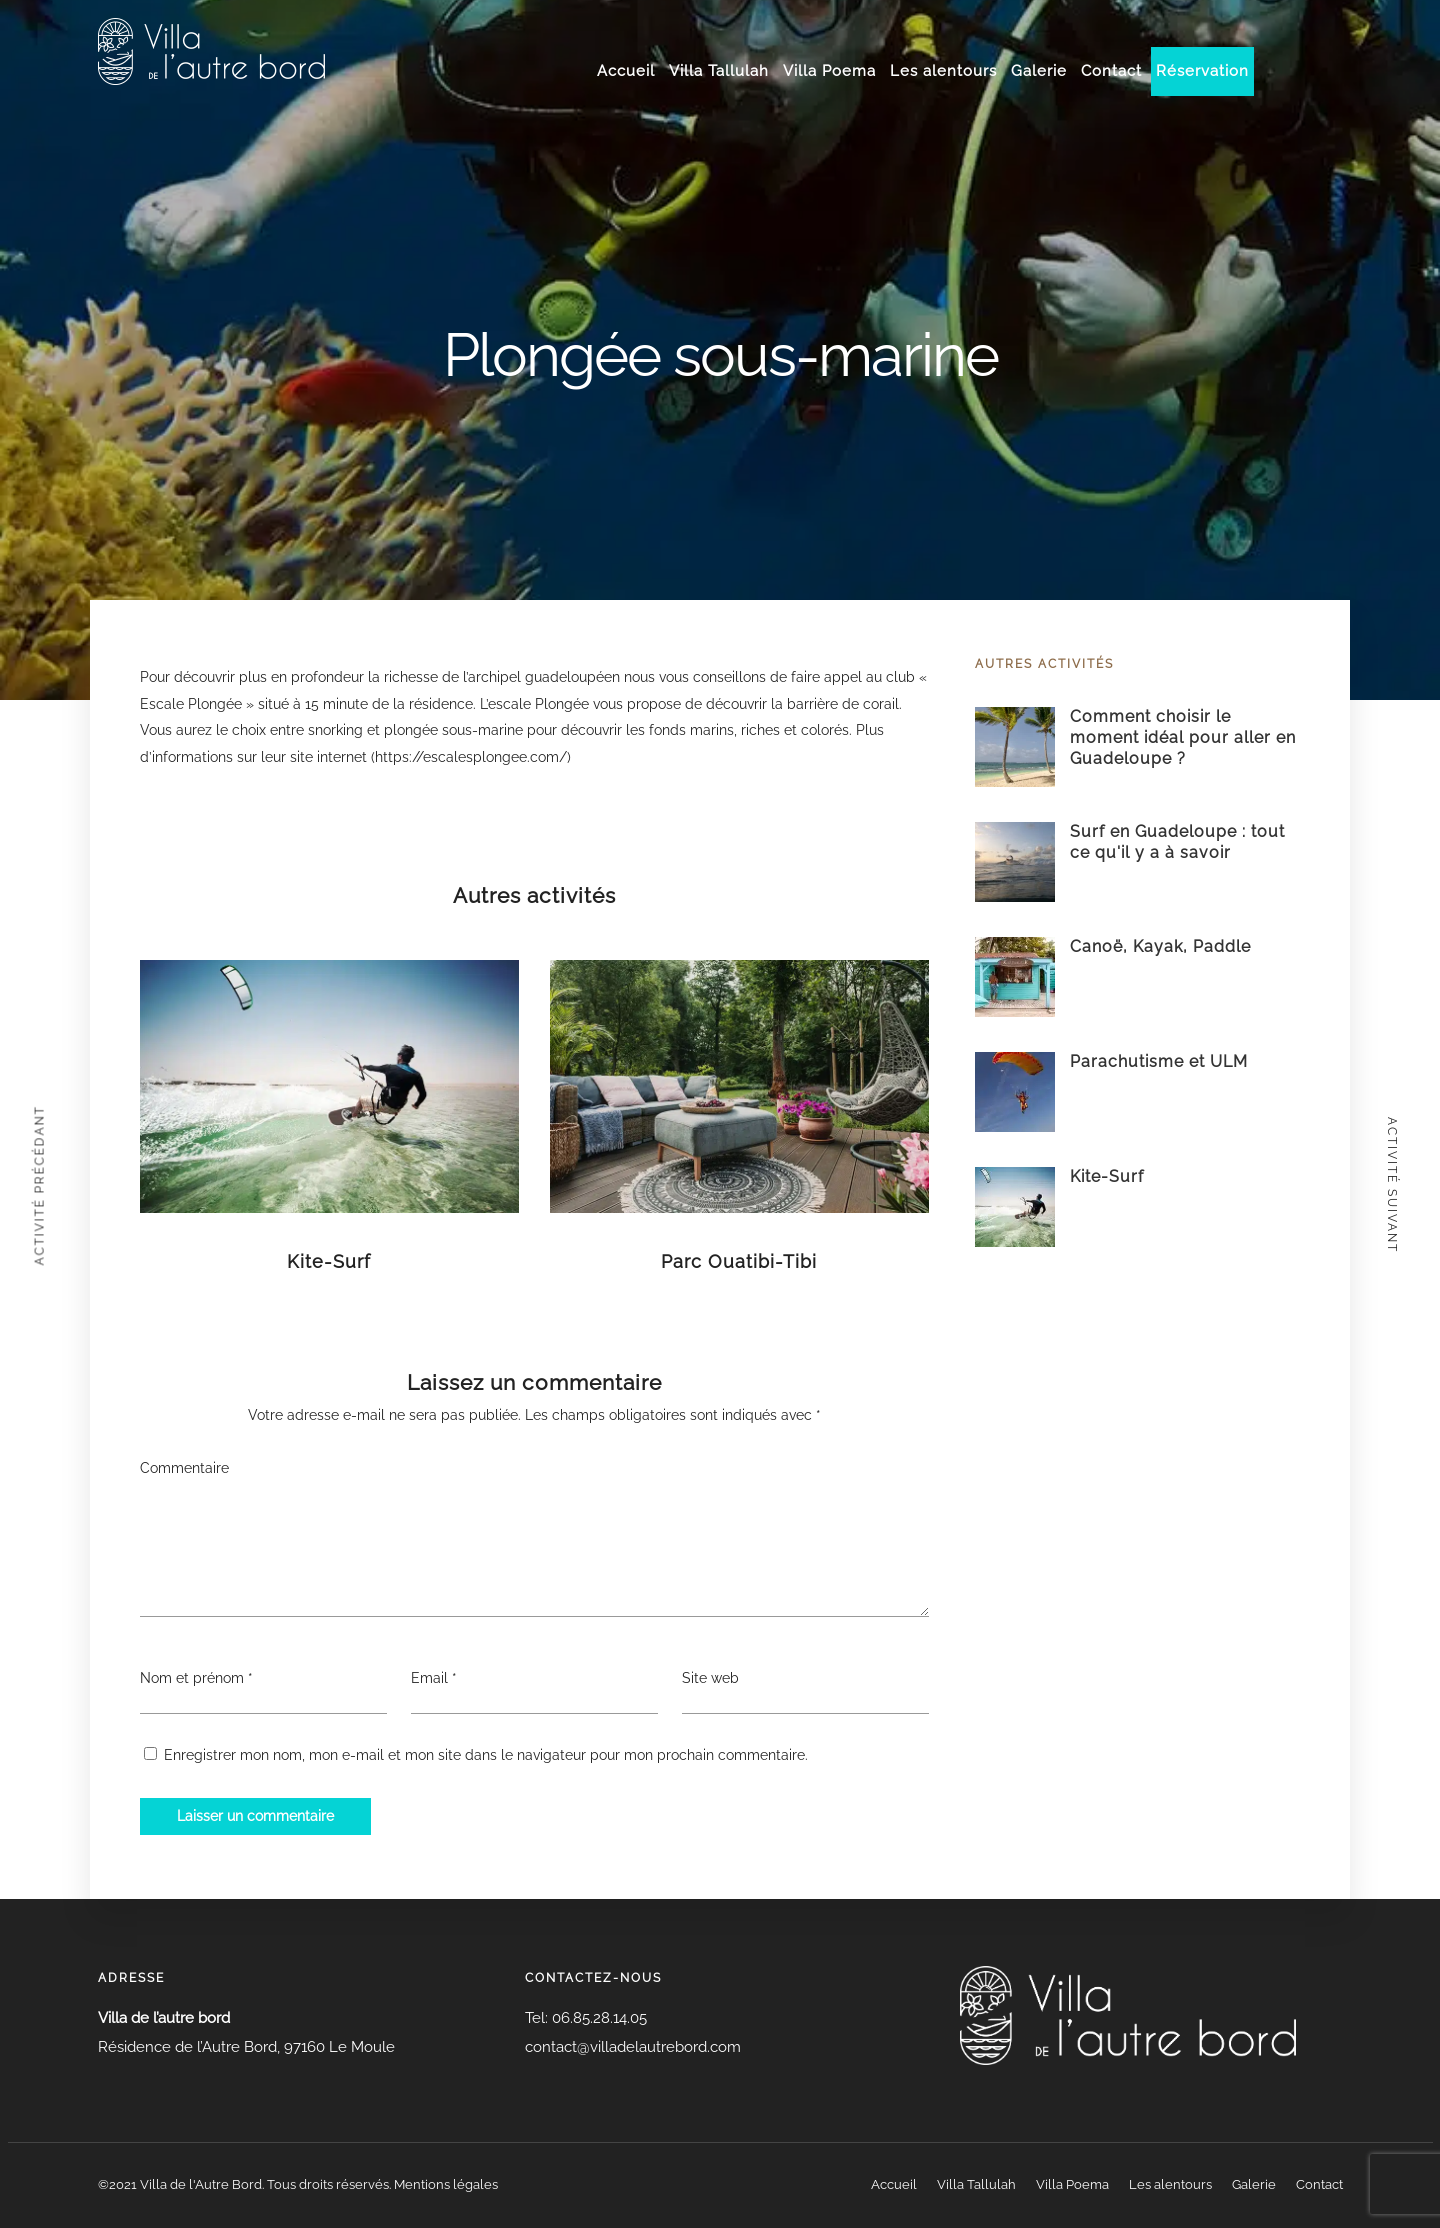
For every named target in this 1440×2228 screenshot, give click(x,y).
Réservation (1202, 71)
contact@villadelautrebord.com (633, 2047)
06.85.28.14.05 (597, 2018)
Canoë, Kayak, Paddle (1160, 946)
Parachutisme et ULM (1159, 1061)
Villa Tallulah (719, 71)
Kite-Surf (329, 1261)
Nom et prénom (192, 1678)
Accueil (626, 71)
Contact (1111, 71)
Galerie (1039, 71)
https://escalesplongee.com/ (471, 757)
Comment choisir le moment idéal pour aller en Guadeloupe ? (1183, 737)
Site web (710, 1678)
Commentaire (184, 1468)
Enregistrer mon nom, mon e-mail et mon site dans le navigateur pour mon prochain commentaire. (486, 1755)
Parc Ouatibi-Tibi (739, 1261)
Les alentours (943, 71)
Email (429, 1678)
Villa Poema (829, 71)
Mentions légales (446, 2184)
